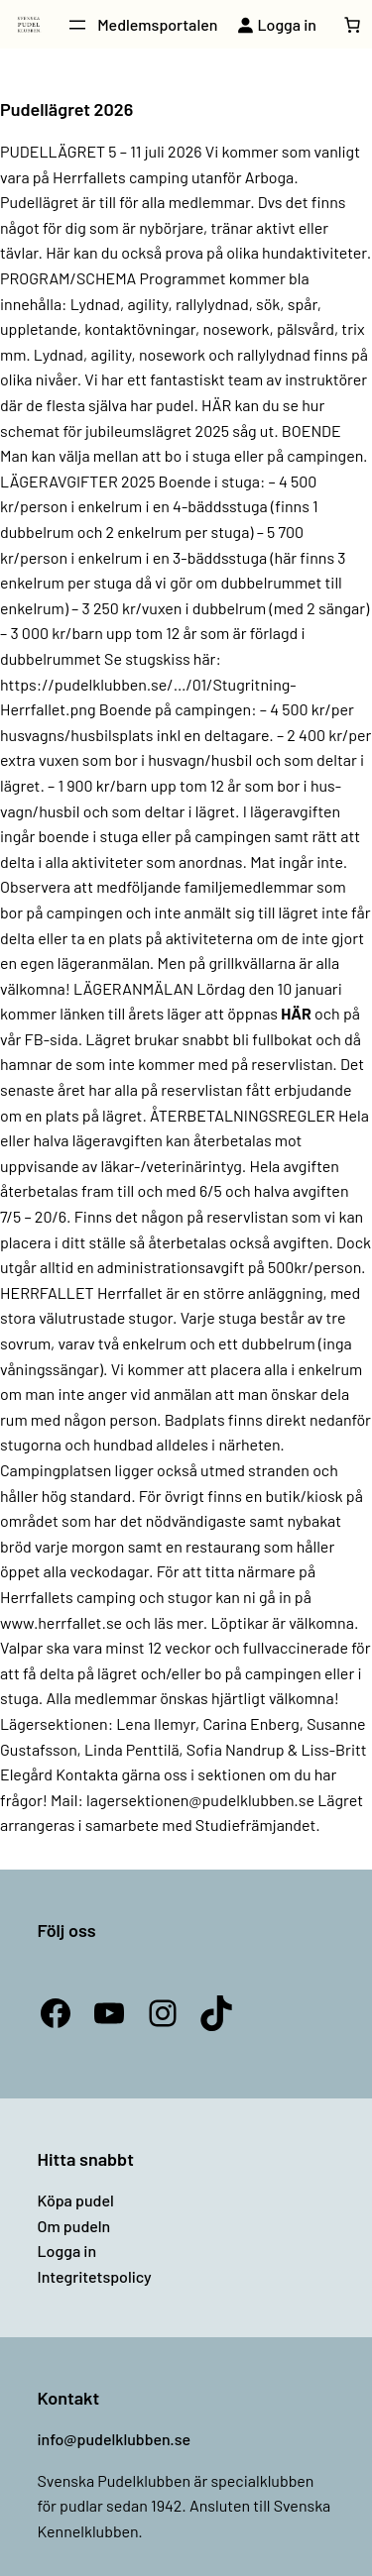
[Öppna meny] (77, 25)
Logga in (67, 2250)
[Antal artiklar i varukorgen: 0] (352, 25)
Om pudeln (74, 2225)
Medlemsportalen (157, 24)
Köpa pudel (76, 2200)
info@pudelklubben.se (114, 2438)
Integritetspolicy (95, 2276)
